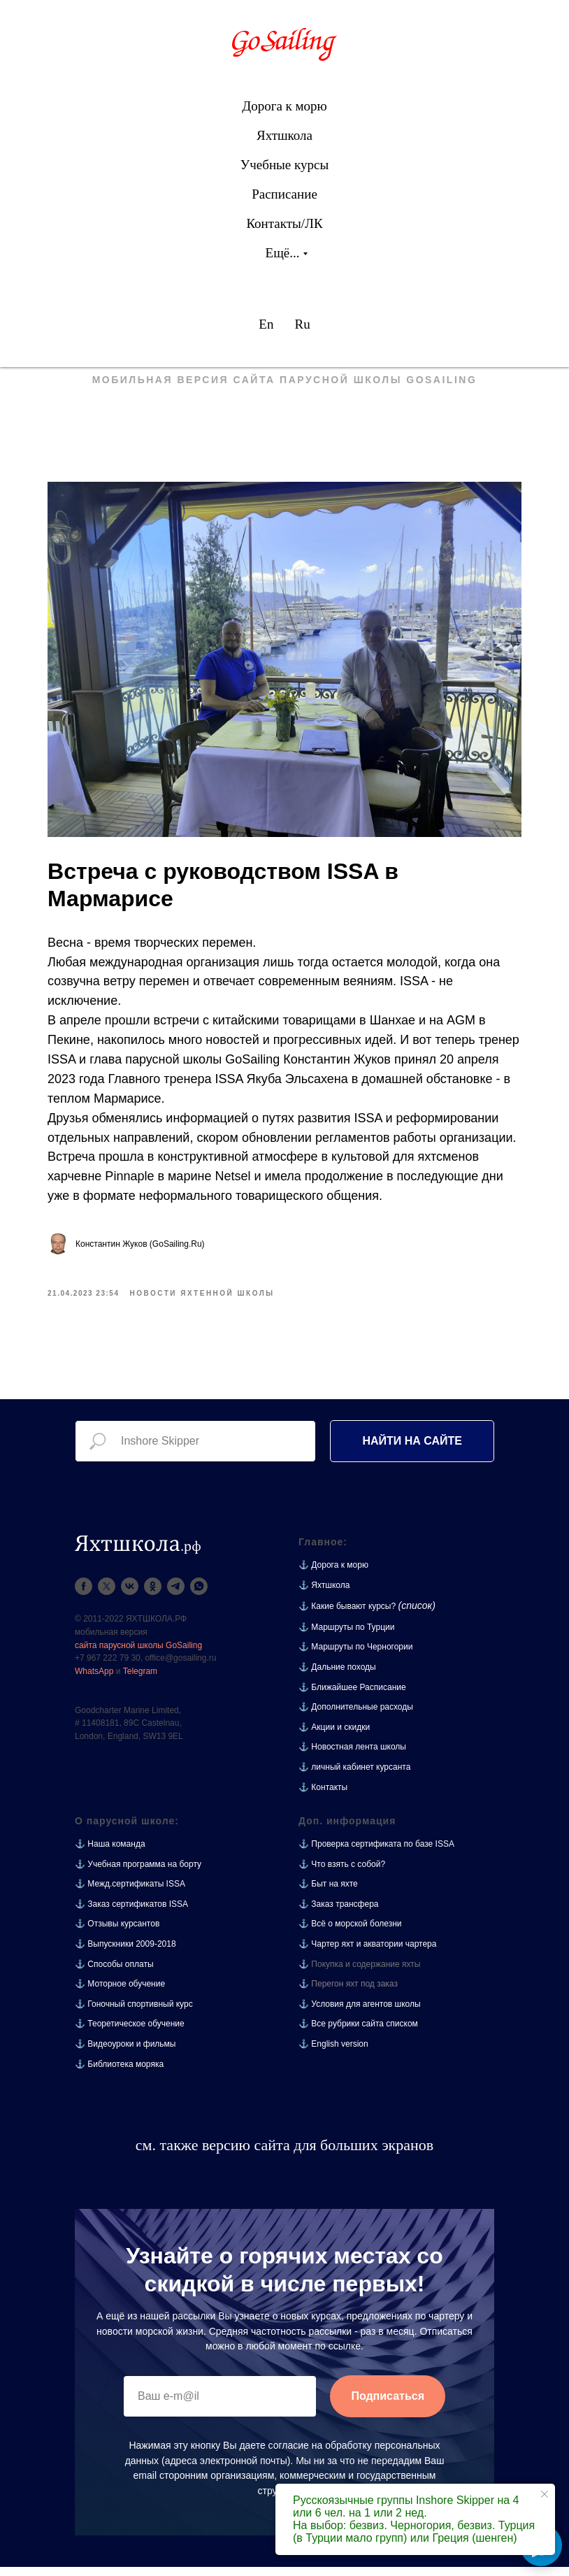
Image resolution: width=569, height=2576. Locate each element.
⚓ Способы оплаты (114, 1973)
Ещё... (283, 252)
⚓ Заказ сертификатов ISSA (131, 1914)
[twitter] (106, 1596)
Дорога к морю (284, 106)
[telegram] (176, 1596)
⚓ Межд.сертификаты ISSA (130, 1893)
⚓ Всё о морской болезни (350, 1933)
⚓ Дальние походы (337, 1677)
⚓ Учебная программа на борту (138, 1873)
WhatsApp (94, 1680)
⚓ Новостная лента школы (352, 1756)
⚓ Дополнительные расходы (355, 1717)
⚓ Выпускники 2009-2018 (125, 1954)
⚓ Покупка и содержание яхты (359, 1973)
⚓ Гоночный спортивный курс (134, 2013)
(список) (416, 1615)
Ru (302, 324)
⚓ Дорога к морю (333, 1575)
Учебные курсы (284, 164)
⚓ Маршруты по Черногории (355, 1656)
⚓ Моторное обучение (120, 1993)
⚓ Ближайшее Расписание (352, 1696)
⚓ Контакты (322, 1796)
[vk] (129, 1596)
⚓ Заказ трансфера (338, 1914)
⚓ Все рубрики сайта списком (358, 2033)
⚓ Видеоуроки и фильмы (125, 2054)
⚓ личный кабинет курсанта (354, 1777)
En (266, 324)
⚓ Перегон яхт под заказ (348, 1993)
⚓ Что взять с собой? (341, 1873)
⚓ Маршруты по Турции (346, 1636)
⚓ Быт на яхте (328, 1893)
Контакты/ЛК (284, 223)
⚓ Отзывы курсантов (117, 1933)
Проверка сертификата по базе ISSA (382, 1854)
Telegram (140, 1680)
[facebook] (83, 1596)
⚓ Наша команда (110, 1854)
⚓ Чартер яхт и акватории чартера (367, 1954)
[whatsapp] (199, 1596)
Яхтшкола (284, 135)
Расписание (284, 194)
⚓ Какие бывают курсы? (347, 1616)
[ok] (152, 1596)
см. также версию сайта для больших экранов (284, 2154)
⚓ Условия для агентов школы (359, 2013)
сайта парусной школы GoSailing (138, 1654)
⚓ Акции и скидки (334, 1736)
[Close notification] (545, 2494)
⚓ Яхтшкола (324, 1594)
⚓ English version (333, 2054)
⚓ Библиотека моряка (119, 2073)
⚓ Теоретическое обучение (130, 2033)
